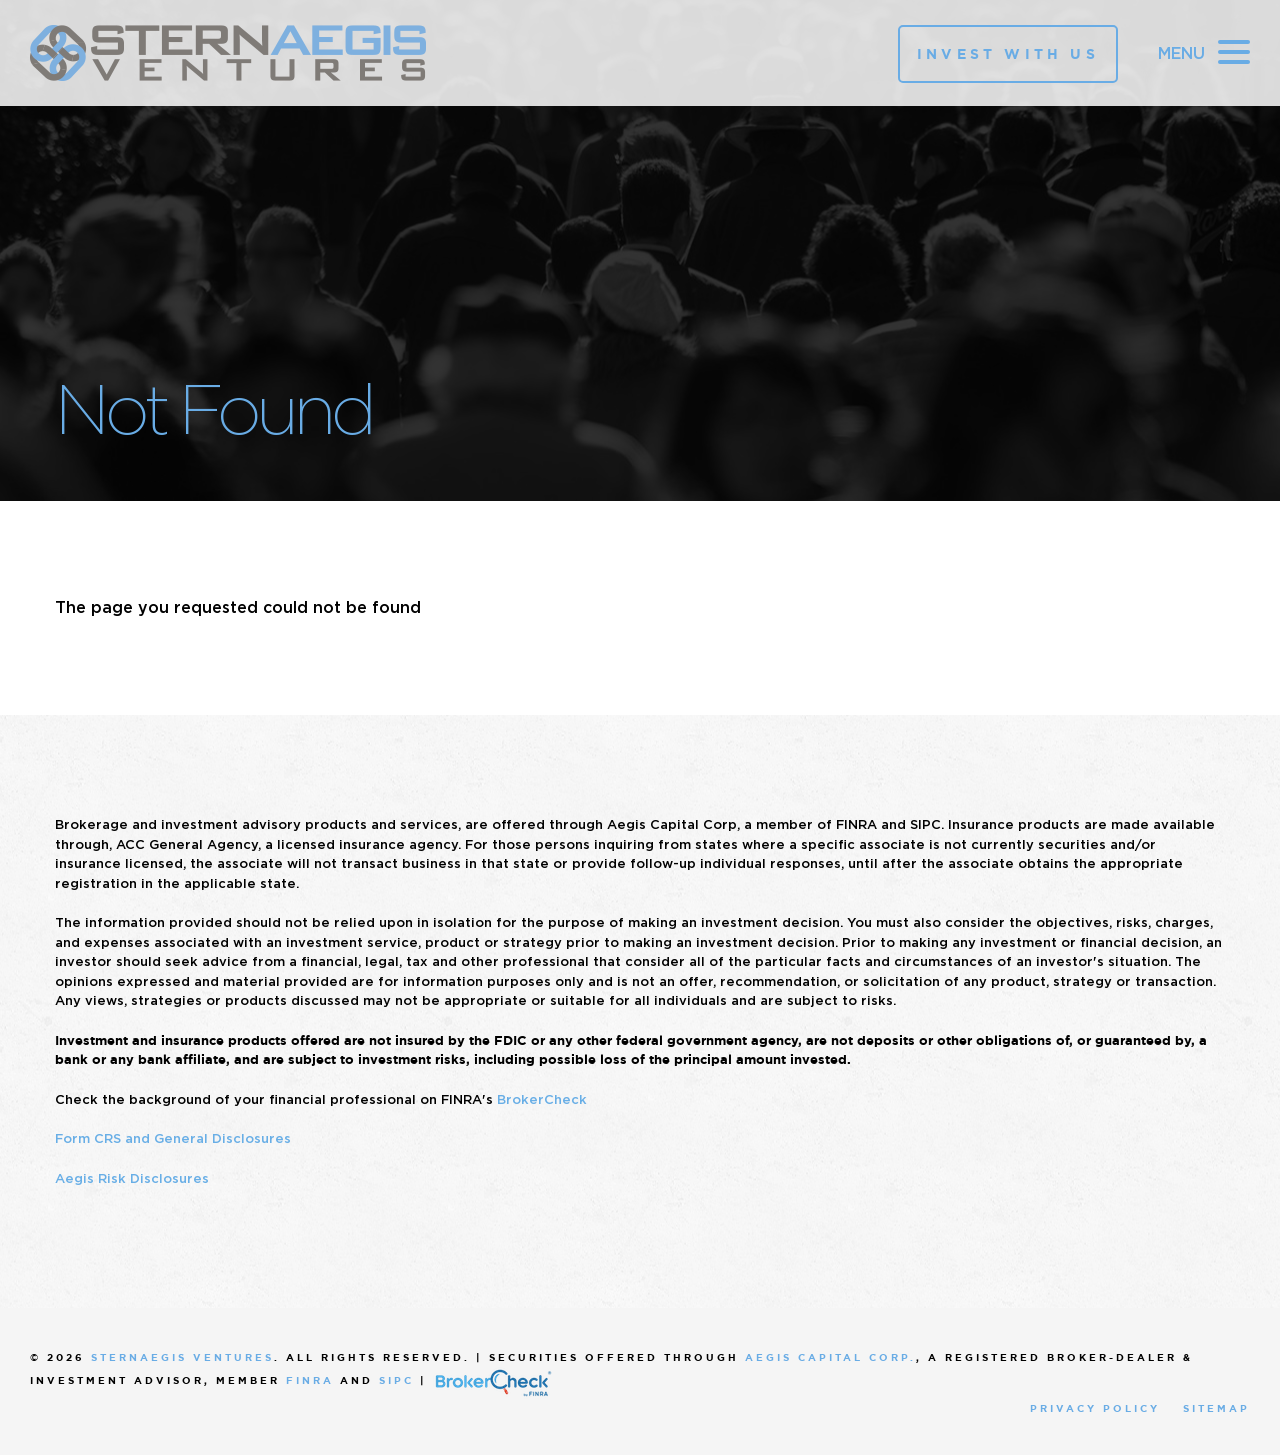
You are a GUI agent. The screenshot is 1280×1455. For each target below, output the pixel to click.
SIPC (396, 1380)
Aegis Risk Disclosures (132, 1178)
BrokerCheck (542, 1099)
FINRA (310, 1380)
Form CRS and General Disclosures (173, 1138)
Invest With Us (1008, 54)
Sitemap (1216, 1409)
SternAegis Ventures (182, 1357)
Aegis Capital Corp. (830, 1357)
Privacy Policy (1095, 1409)
